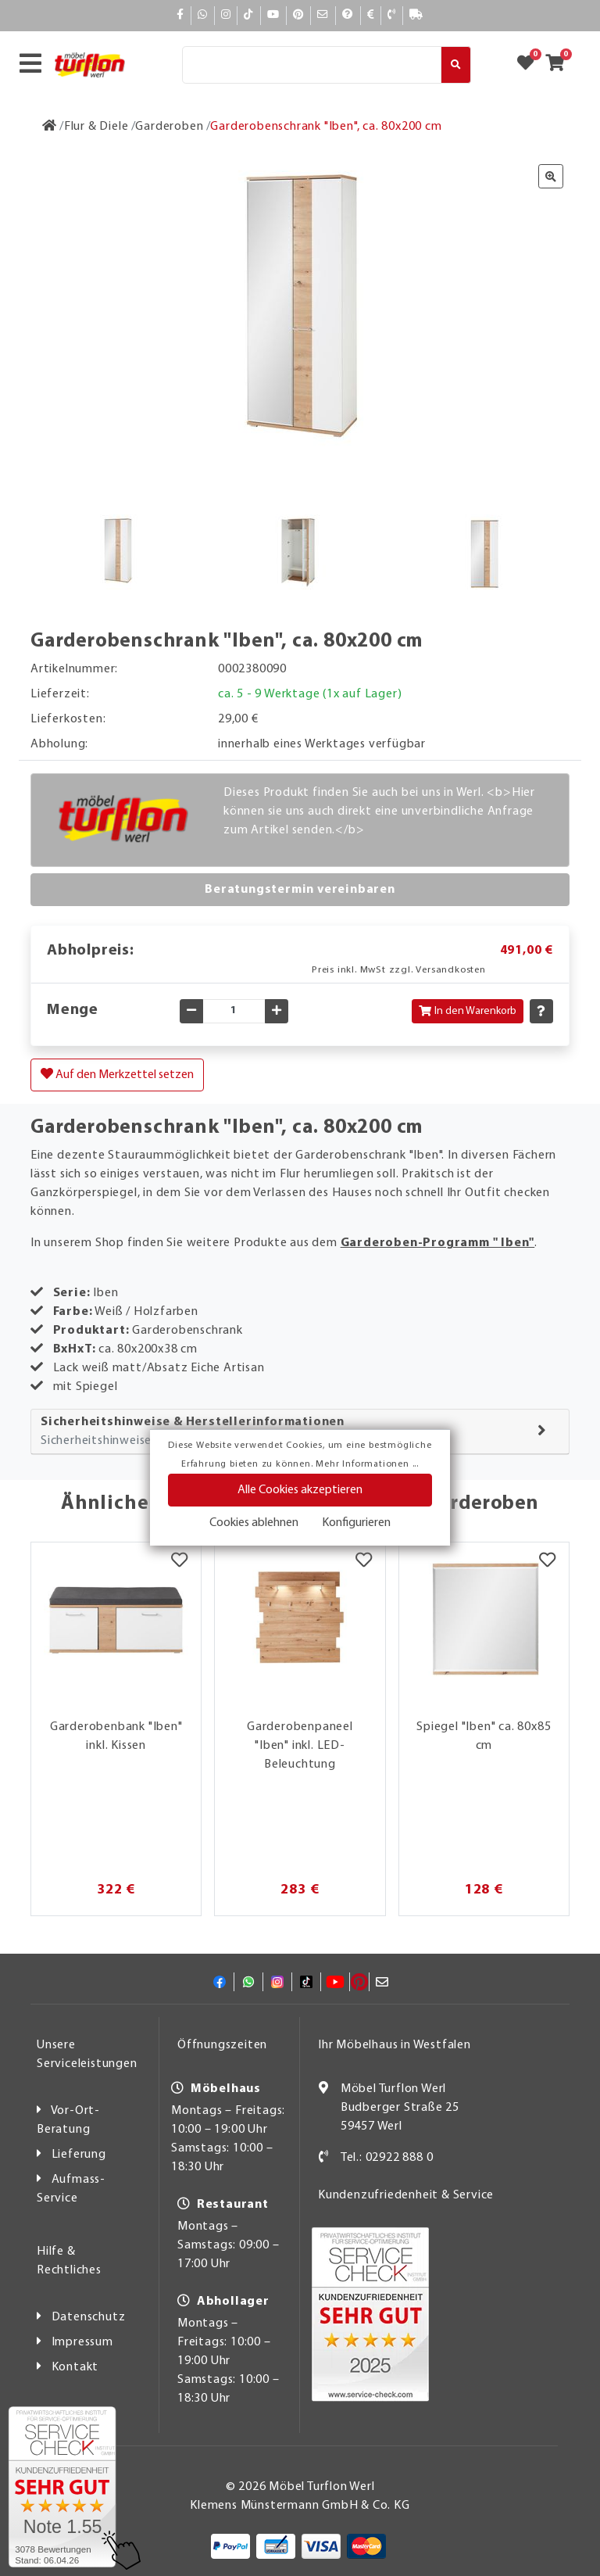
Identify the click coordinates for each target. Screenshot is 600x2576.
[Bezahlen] (371, 15)
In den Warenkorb (467, 1011)
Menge (72, 1010)
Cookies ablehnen (253, 1523)
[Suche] (311, 65)
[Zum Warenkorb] (560, 64)
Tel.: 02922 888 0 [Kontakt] (387, 2157)
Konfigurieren (356, 1523)
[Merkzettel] (179, 1562)
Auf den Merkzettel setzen (117, 1074)
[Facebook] (180, 15)
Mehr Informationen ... (367, 1464)
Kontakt (75, 2367)
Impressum (82, 2342)
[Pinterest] (298, 15)
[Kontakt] (391, 15)
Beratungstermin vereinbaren (300, 889)
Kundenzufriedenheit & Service (406, 2195)
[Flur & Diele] (96, 126)
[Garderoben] (169, 126)
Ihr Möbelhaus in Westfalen (394, 2045)
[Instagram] (226, 15)
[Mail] (323, 15)
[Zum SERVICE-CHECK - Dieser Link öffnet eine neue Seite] (62, 2487)
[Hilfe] (348, 15)
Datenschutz (89, 2317)
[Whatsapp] (202, 15)
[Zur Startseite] (49, 126)
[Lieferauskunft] (416, 15)
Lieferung (79, 2154)
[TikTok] (249, 15)
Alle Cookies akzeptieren (300, 1490)
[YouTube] (273, 15)
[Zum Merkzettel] (530, 64)
